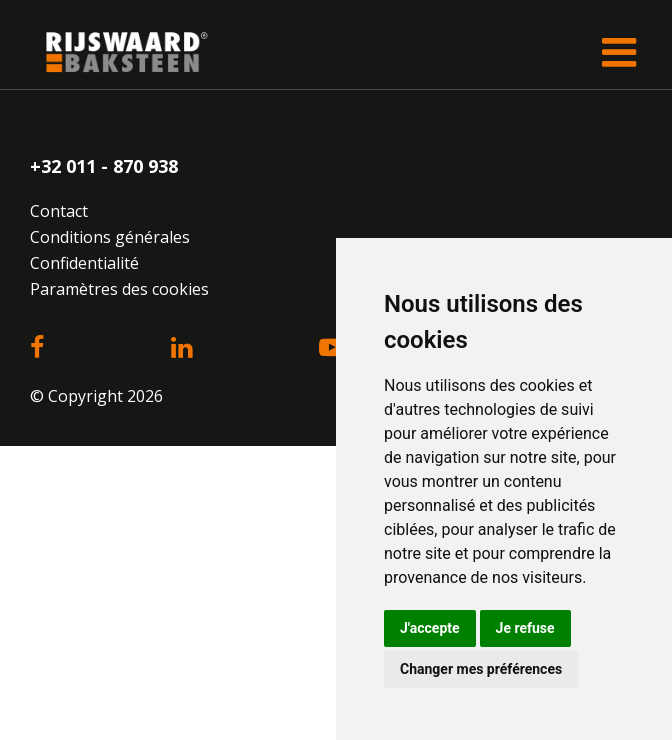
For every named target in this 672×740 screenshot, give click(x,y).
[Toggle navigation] (619, 52)
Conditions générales (110, 237)
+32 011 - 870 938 (104, 166)
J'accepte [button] (430, 628)
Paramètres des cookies (119, 289)
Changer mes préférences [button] (481, 669)
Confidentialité (84, 263)
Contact (59, 211)
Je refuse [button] (525, 628)
